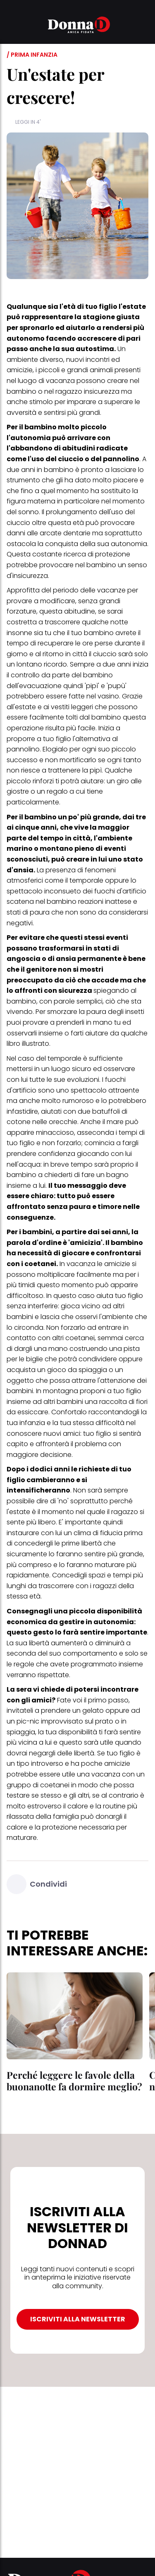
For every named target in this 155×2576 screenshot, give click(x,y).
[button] (11, 26)
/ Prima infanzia (32, 55)
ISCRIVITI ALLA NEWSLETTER (77, 2319)
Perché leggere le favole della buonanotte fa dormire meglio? (74, 2080)
